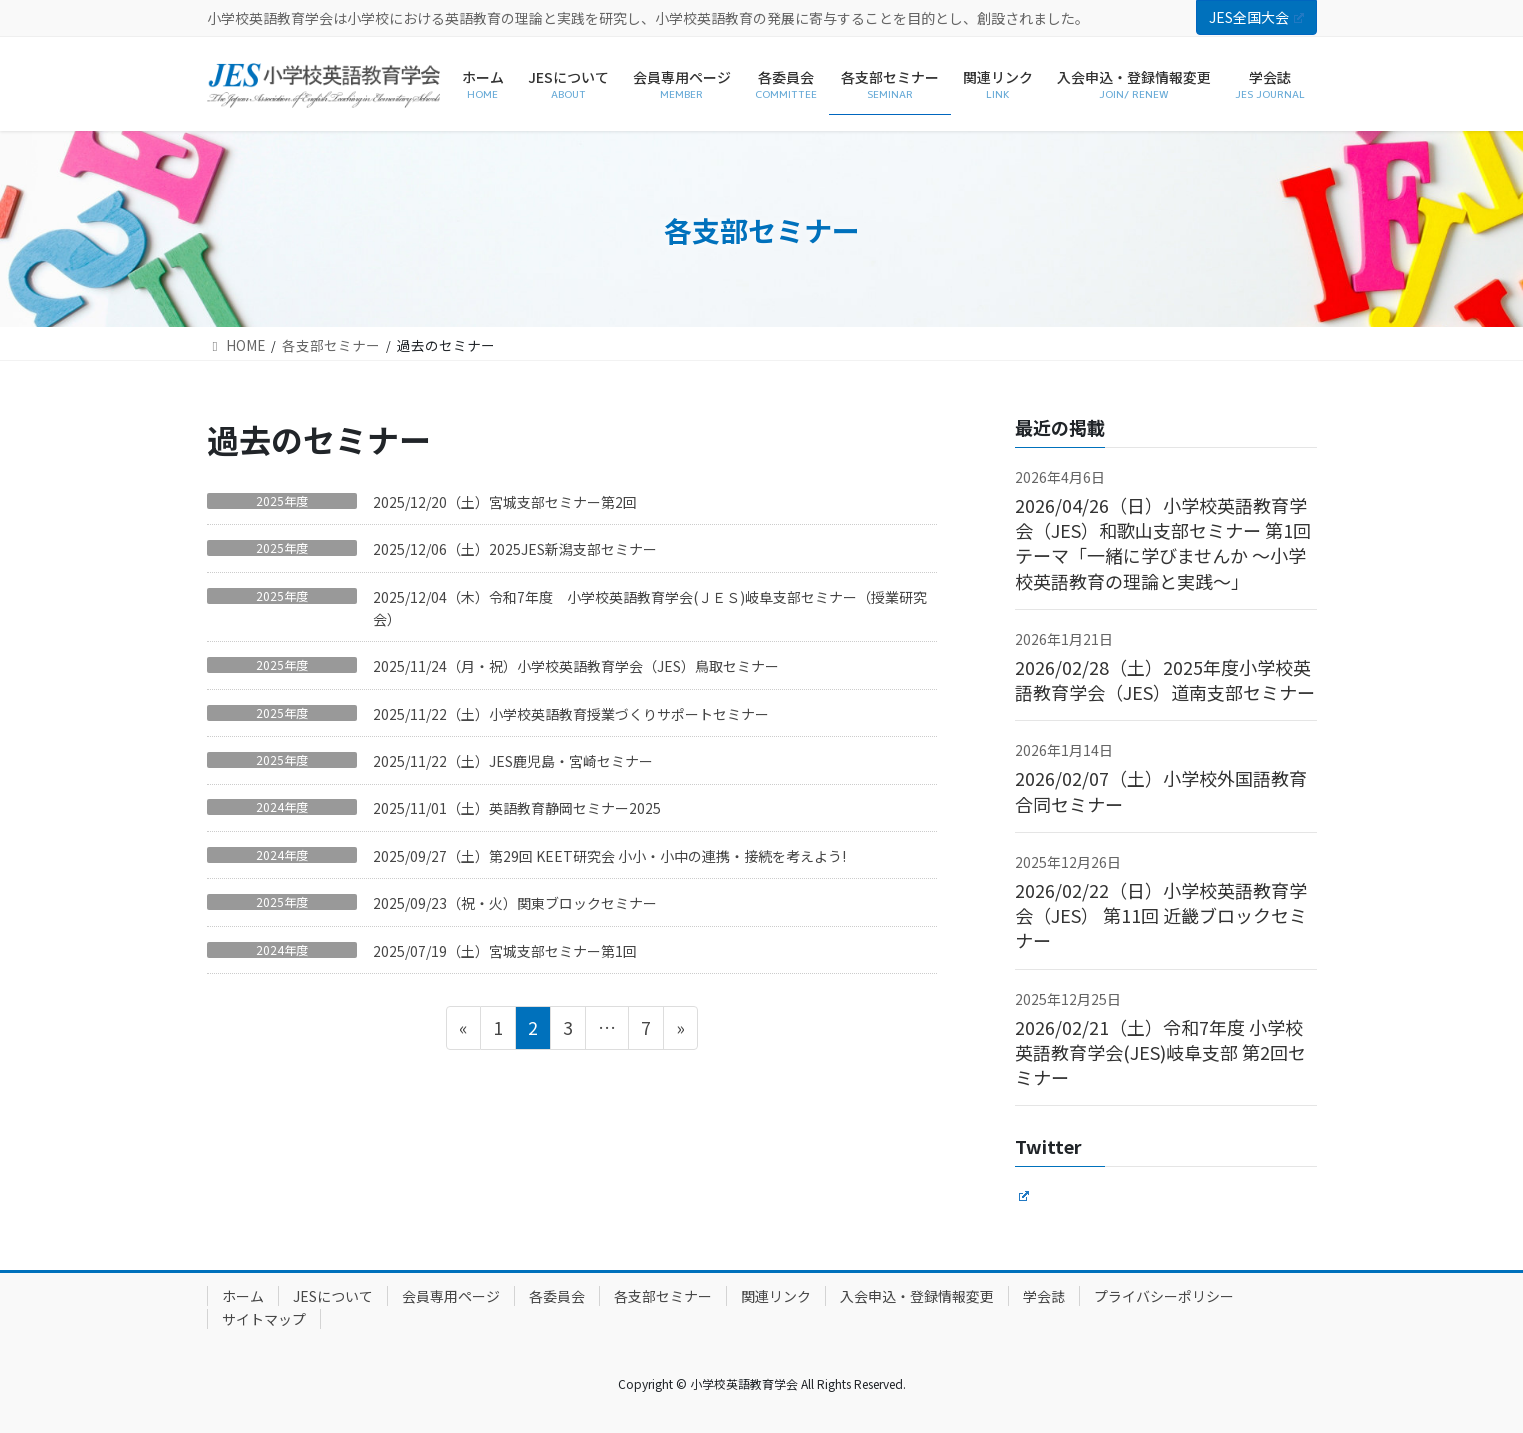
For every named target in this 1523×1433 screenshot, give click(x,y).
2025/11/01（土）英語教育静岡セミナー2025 (517, 808)
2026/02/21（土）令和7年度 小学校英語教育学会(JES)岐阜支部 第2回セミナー (1160, 1052)
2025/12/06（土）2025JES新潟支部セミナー (515, 549)
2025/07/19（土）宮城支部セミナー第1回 (505, 951)
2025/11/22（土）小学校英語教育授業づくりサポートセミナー (578, 714)
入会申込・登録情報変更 (917, 1296)
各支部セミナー (663, 1296)
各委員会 (557, 1296)
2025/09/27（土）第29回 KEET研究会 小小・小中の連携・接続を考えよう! (609, 856)
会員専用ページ (451, 1296)
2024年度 (282, 807)
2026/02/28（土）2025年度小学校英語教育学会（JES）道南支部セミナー (1165, 679)
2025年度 (282, 501)
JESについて (333, 1296)
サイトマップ (264, 1319)
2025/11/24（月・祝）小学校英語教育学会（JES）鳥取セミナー (583, 666)
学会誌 (1044, 1296)
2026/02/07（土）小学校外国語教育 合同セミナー (1161, 790)
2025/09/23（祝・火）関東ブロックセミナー (515, 903)
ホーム (243, 1296)
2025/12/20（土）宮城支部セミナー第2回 (505, 502)
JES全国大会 (1256, 17)
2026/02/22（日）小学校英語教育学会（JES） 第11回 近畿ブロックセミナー (1161, 915)
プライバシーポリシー (1164, 1296)
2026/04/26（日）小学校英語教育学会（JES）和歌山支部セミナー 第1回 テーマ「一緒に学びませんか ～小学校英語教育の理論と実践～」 (1163, 543)
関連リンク (776, 1296)
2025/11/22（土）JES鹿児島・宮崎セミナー (513, 761)
